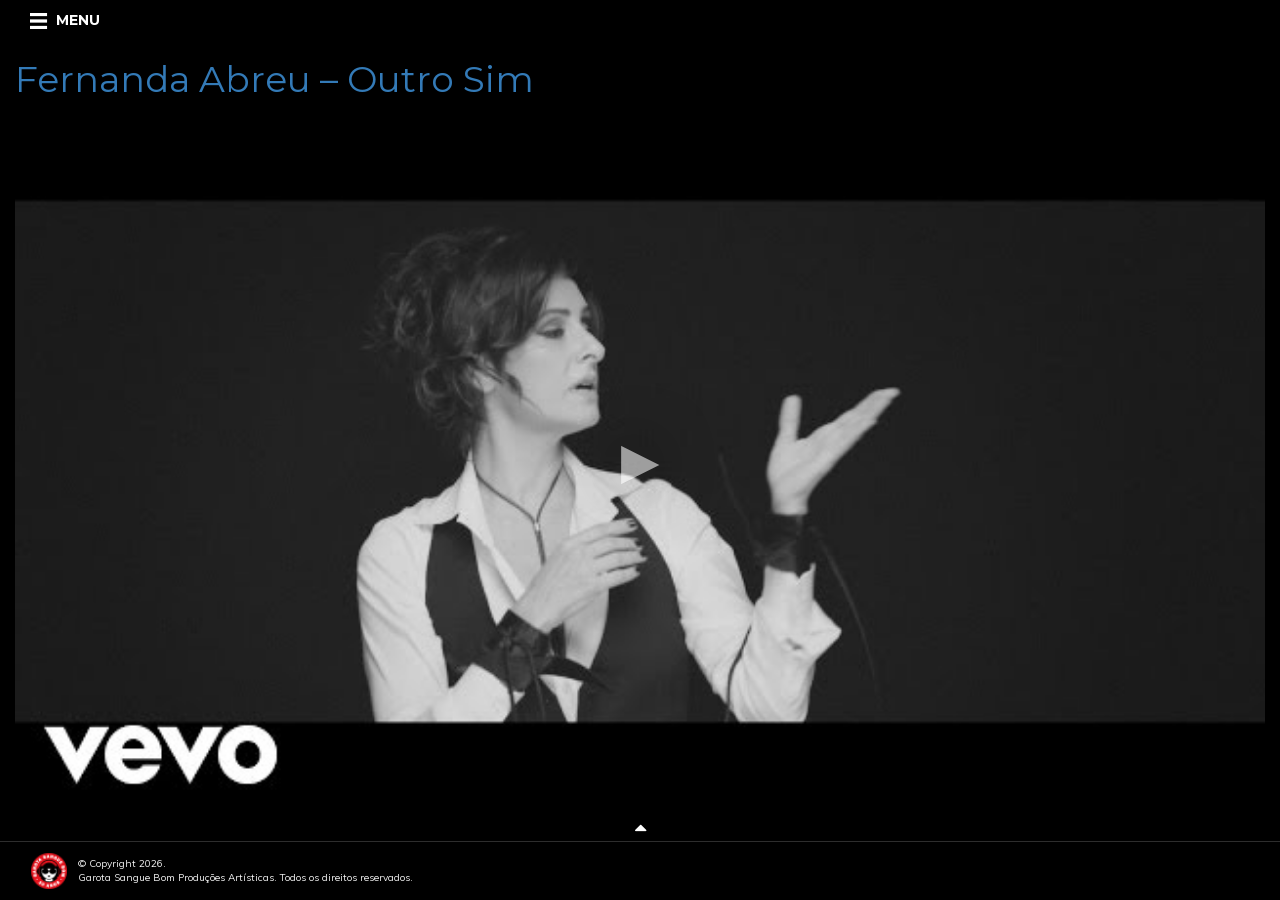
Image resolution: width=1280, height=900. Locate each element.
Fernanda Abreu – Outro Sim (274, 79)
